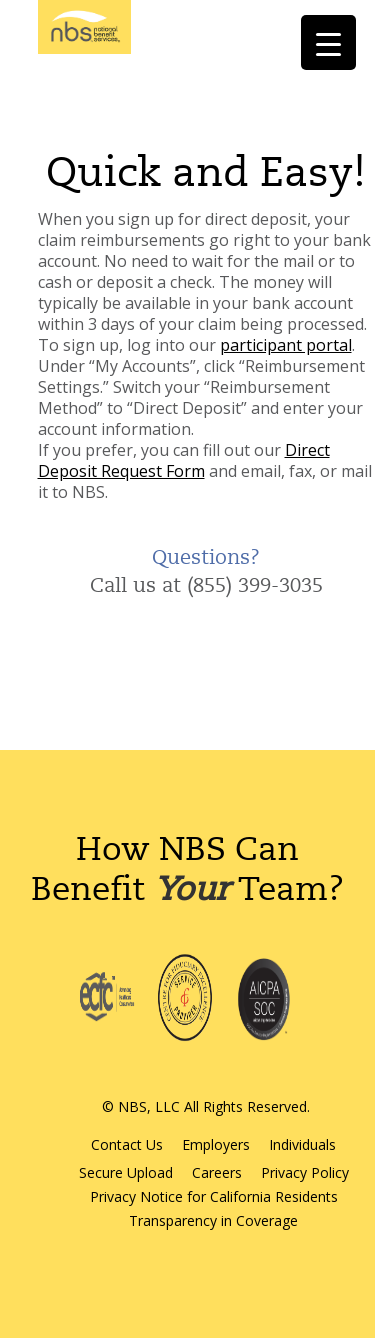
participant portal (286, 345)
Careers (217, 1172)
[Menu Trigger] (328, 42)
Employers (216, 1144)
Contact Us (127, 1144)
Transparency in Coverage (213, 1220)
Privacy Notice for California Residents (214, 1196)
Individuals (302, 1144)
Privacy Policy (305, 1172)
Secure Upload (126, 1172)
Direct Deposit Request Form (184, 460)
